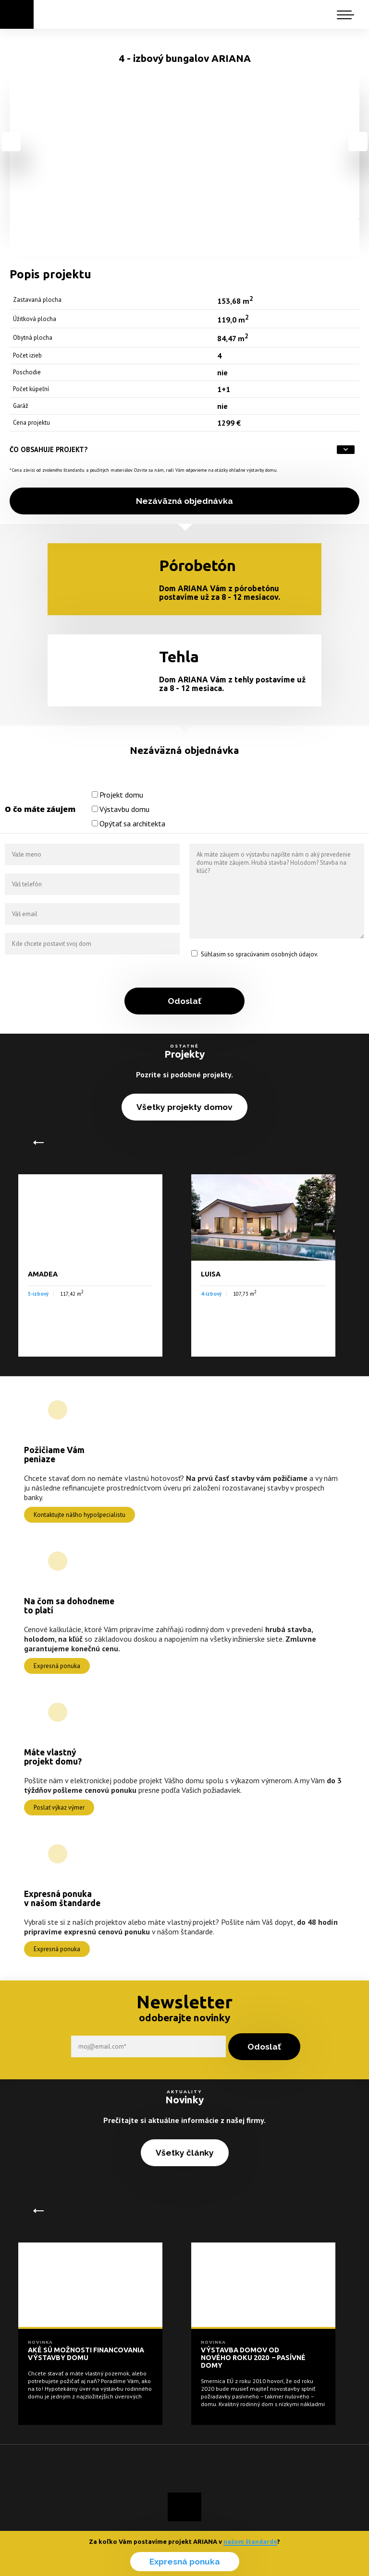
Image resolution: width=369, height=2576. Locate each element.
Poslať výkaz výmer (59, 1807)
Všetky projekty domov (184, 1107)
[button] (350, 13)
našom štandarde (250, 2541)
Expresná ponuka (184, 2561)
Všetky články (185, 2153)
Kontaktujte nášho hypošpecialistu (79, 1515)
